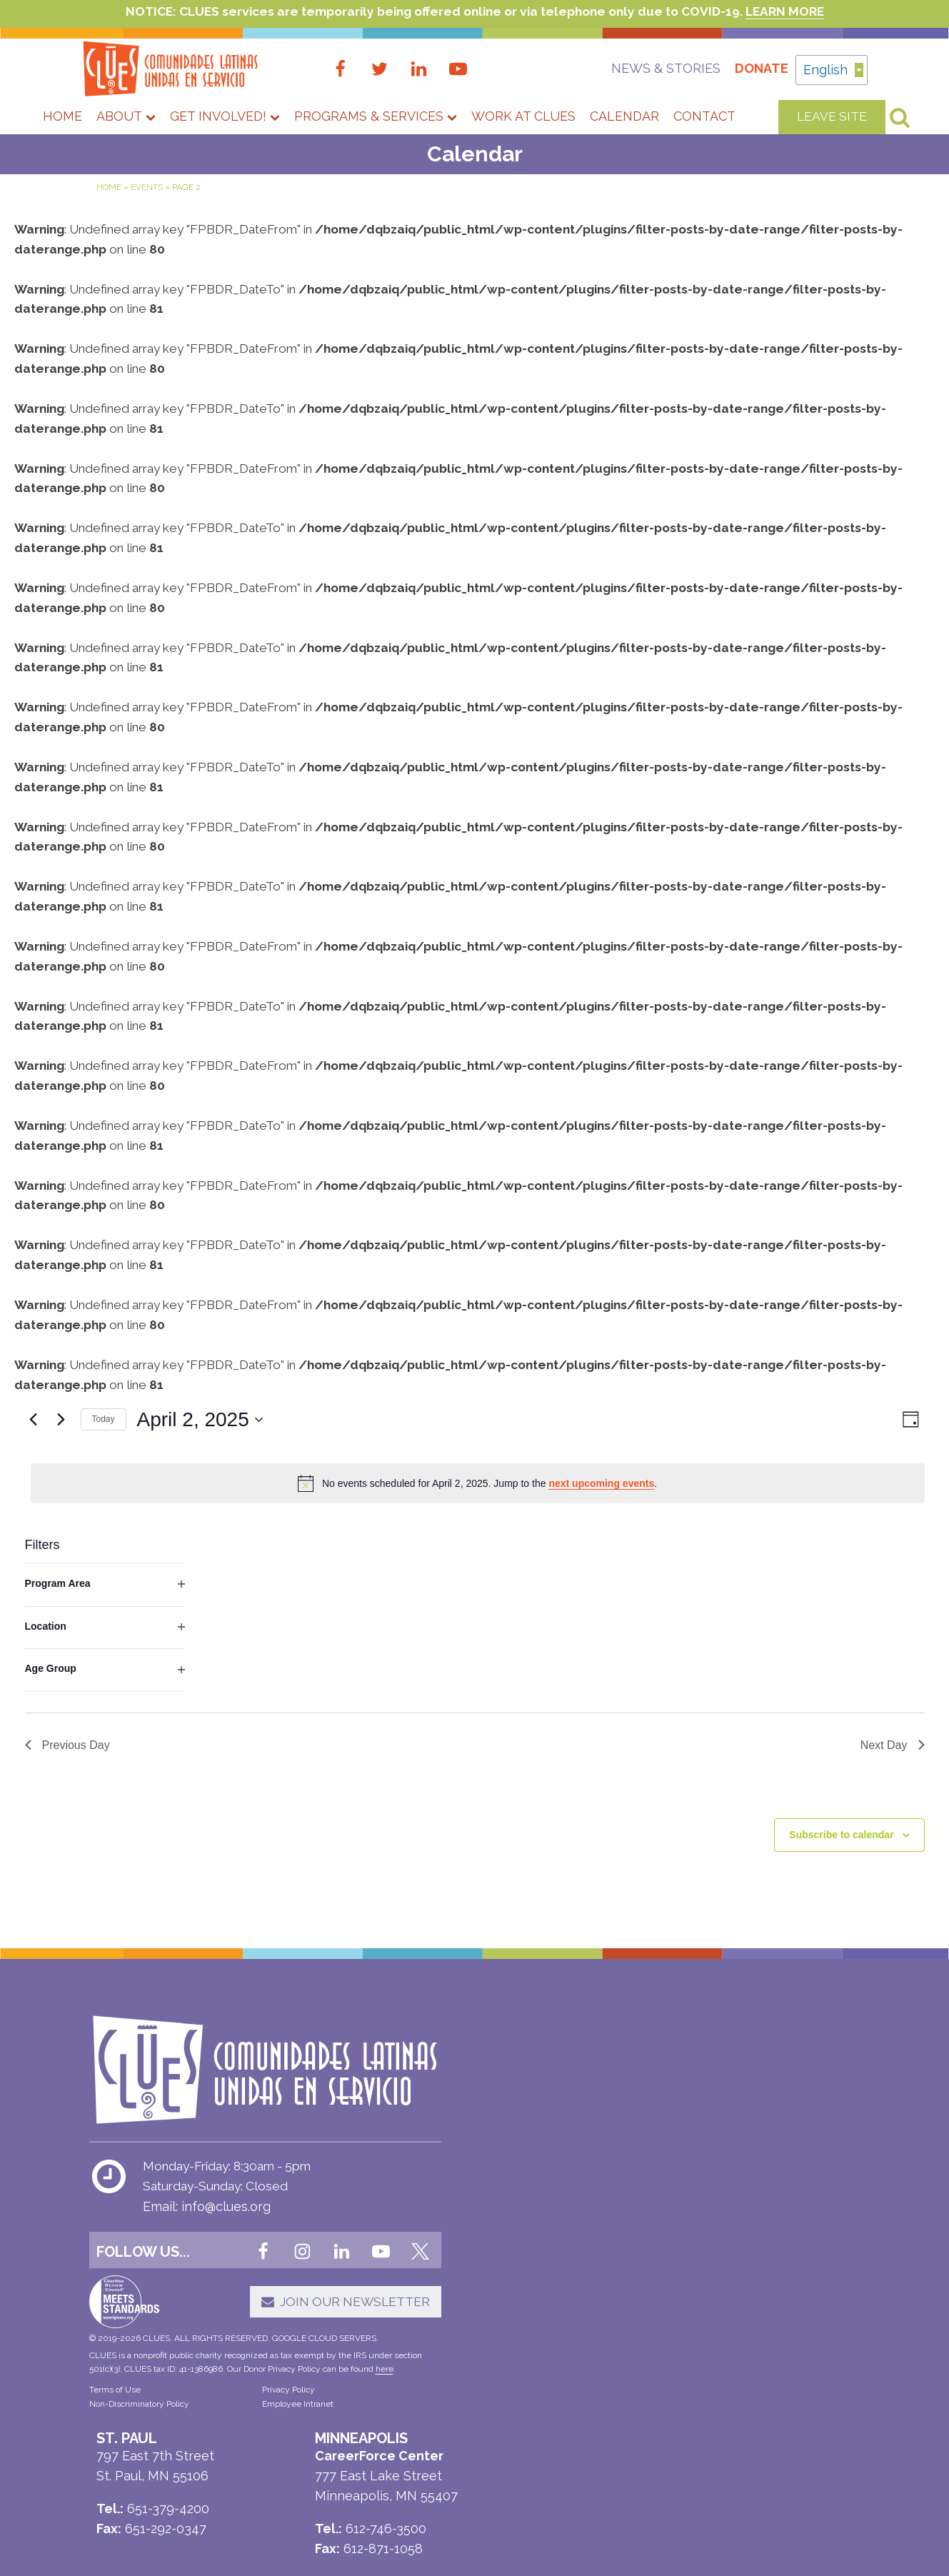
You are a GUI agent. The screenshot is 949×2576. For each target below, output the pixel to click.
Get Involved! (225, 117)
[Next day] (61, 1459)
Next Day (892, 1785)
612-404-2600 (550, 2277)
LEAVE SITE (832, 117)
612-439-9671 (590, 2297)
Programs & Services (375, 117)
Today (103, 1459)
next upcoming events (601, 1523)
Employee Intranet (277, 2437)
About (126, 117)
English (833, 67)
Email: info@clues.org (207, 2232)
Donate (738, 68)
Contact (704, 117)
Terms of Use (115, 2422)
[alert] (478, 1523)
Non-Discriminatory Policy (139, 2437)
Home (62, 117)
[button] (300, 2324)
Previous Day (67, 1785)
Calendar (624, 117)
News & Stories (643, 68)
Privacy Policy (268, 2422)
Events (147, 189)
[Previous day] (33, 1459)
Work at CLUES (523, 117)
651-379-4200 (549, 2387)
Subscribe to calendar (841, 1874)
